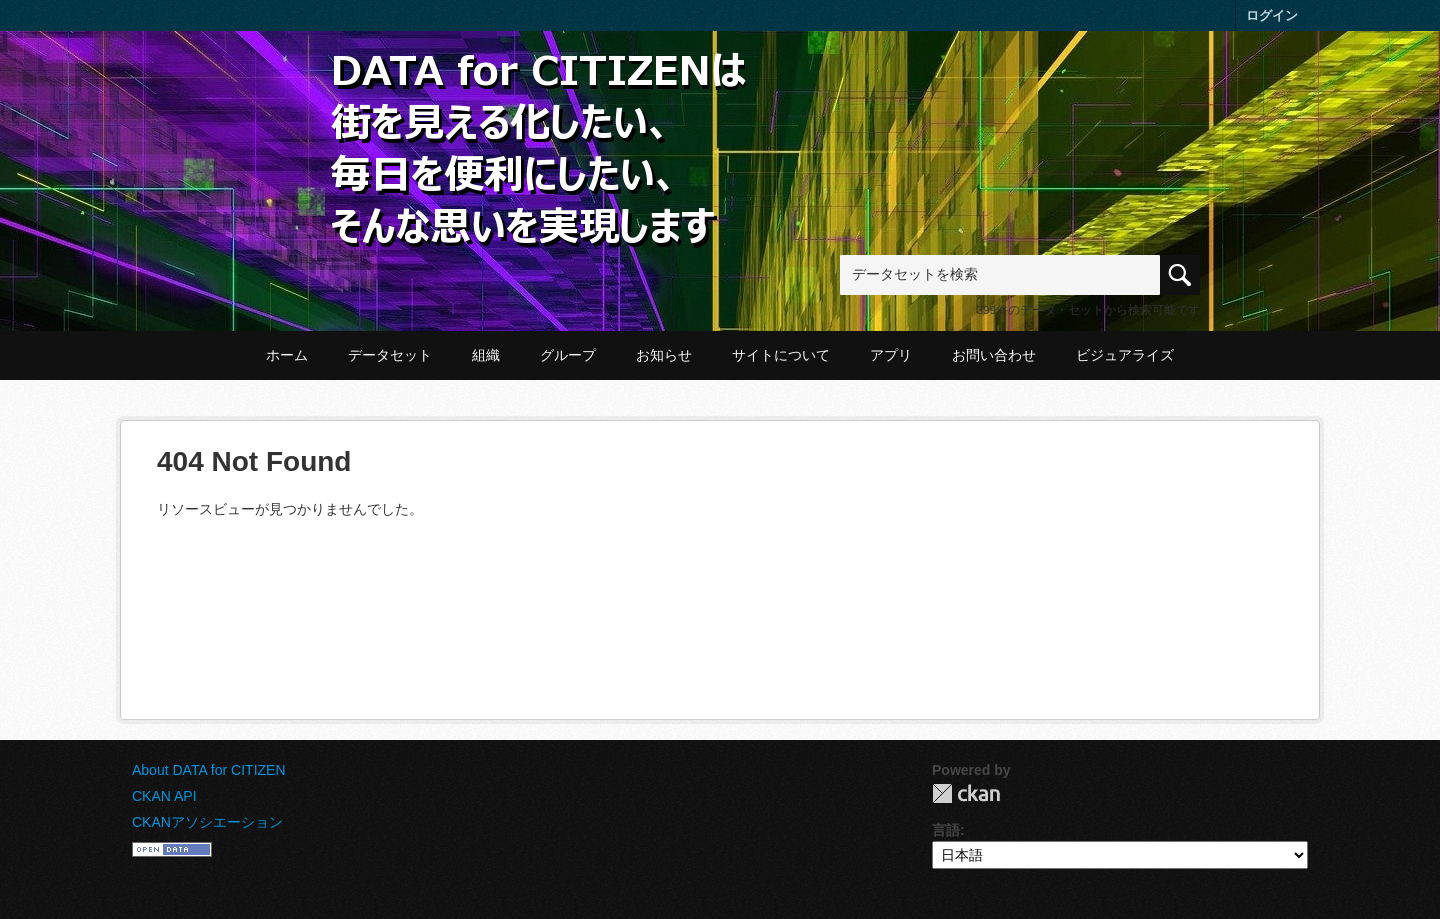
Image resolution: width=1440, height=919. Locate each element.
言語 (946, 830)
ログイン (1272, 15)
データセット (390, 355)
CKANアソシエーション (207, 822)
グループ (568, 355)
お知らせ (664, 355)
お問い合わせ (994, 355)
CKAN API (164, 796)
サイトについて (781, 355)
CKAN (966, 793)
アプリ (891, 355)
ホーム (287, 355)
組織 (486, 355)
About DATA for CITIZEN (209, 770)
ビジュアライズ (1125, 355)
